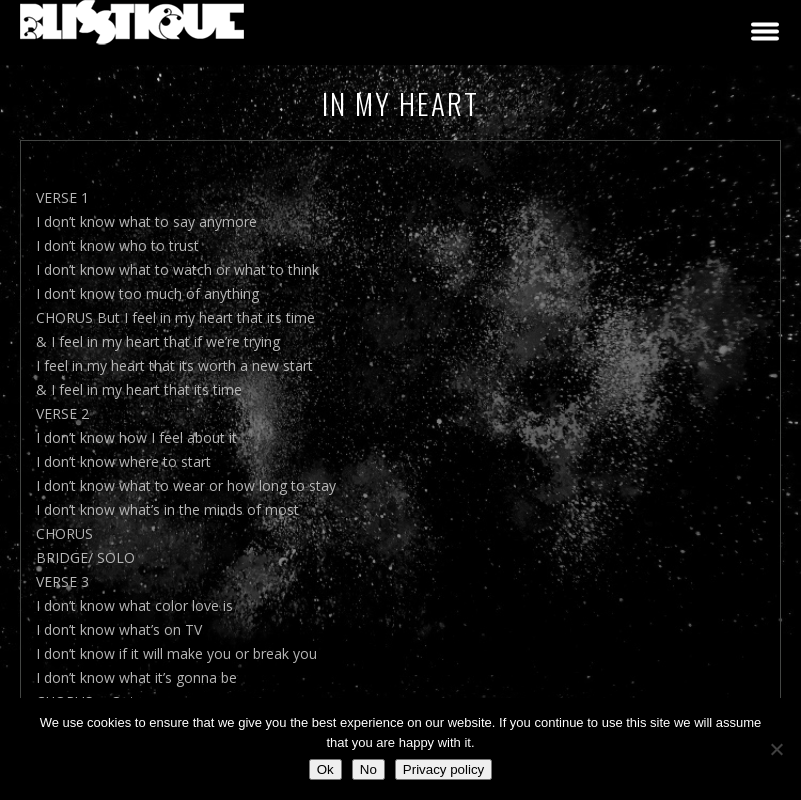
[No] (776, 749)
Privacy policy (443, 769)
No (368, 769)
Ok (325, 769)
